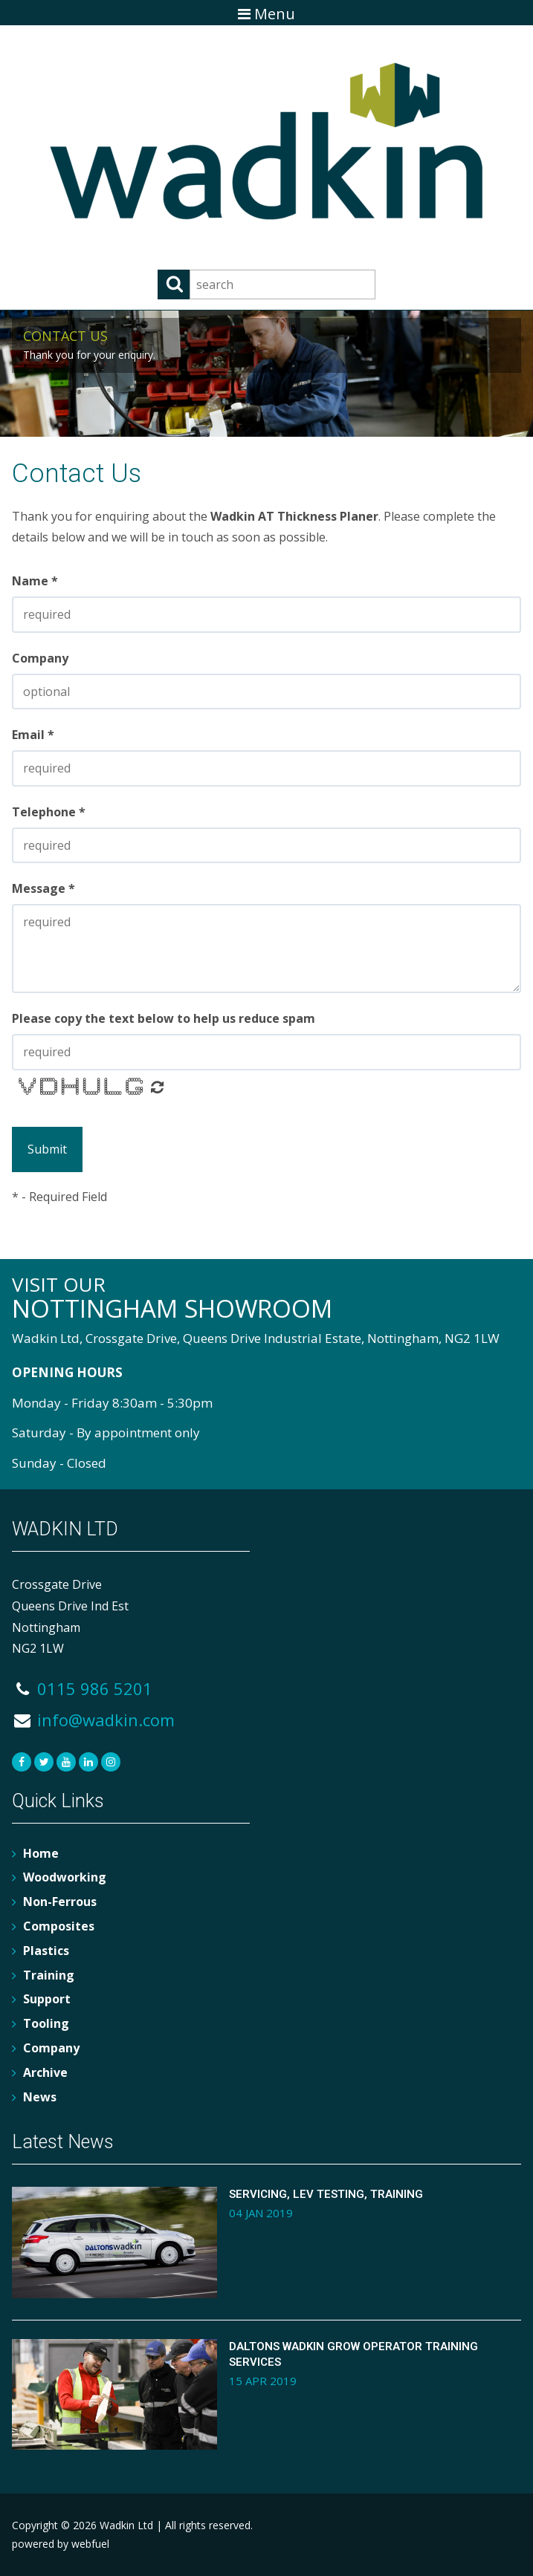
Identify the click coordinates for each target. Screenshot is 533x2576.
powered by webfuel (60, 2544)
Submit (47, 1149)
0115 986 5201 (82, 1688)
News (39, 2097)
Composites (58, 1926)
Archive (45, 2072)
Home (41, 1853)
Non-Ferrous (60, 1901)
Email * (33, 734)
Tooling (46, 2023)
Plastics (46, 1950)
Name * (35, 581)
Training (48, 1975)
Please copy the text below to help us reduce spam (163, 1018)
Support (47, 1999)
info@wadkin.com (93, 1719)
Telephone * (48, 812)
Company (40, 658)
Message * (43, 888)
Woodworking (64, 1877)
